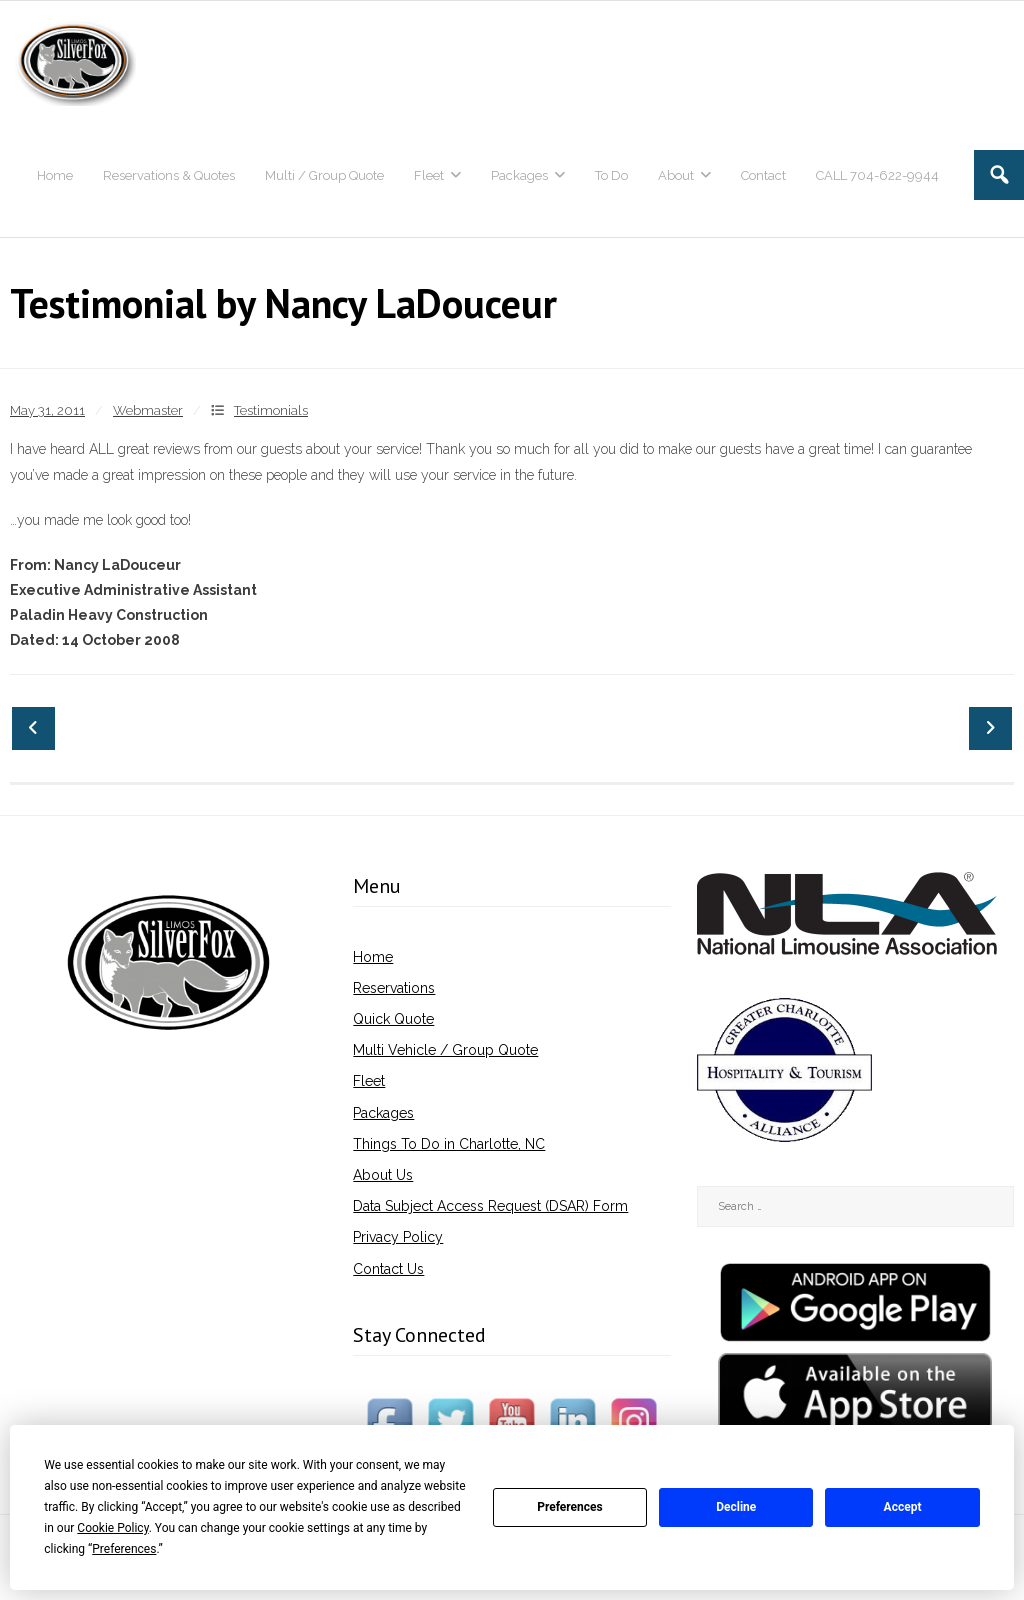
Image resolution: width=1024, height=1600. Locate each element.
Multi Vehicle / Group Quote (445, 1050)
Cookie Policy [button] (112, 1528)
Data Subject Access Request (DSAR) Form (490, 1206)
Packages (383, 1113)
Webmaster (148, 410)
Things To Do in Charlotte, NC (449, 1144)
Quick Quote (393, 1019)
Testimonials (271, 410)
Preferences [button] (124, 1549)
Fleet (369, 1081)
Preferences (570, 1507)
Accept (903, 1507)
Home (373, 957)
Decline (736, 1507)
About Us (383, 1175)
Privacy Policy (398, 1237)
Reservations (394, 988)
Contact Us (388, 1269)
